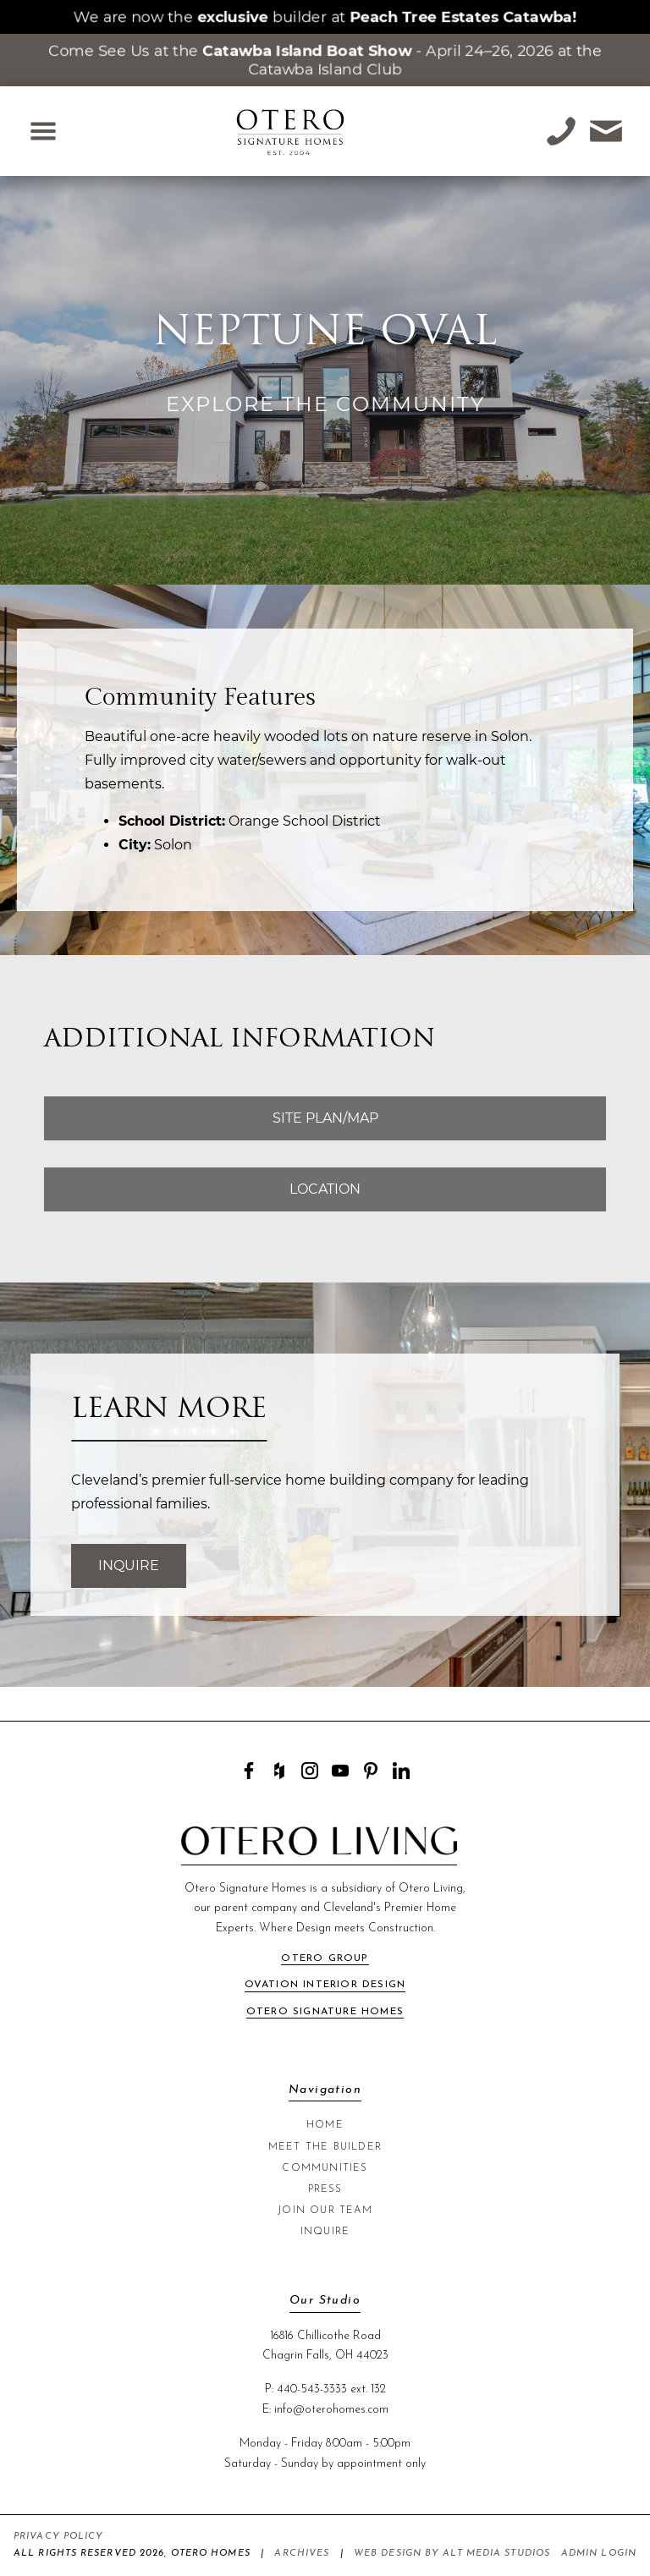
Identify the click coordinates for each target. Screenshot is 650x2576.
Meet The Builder (325, 2147)
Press (325, 2189)
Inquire (128, 1565)
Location (325, 1189)
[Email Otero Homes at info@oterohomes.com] (606, 131)
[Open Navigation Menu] (43, 131)
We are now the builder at (325, 16)
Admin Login (598, 2553)
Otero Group (324, 1958)
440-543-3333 (312, 2389)
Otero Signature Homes (325, 2012)
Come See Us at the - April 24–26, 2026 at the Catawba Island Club (325, 59)
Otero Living (431, 1888)
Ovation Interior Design (325, 1985)
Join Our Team (325, 2210)
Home (325, 2125)
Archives (301, 2553)
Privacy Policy (58, 2536)
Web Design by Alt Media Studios (452, 2553)
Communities (324, 2168)
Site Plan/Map (325, 1118)
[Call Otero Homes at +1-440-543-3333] (561, 131)
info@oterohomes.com (331, 2409)
